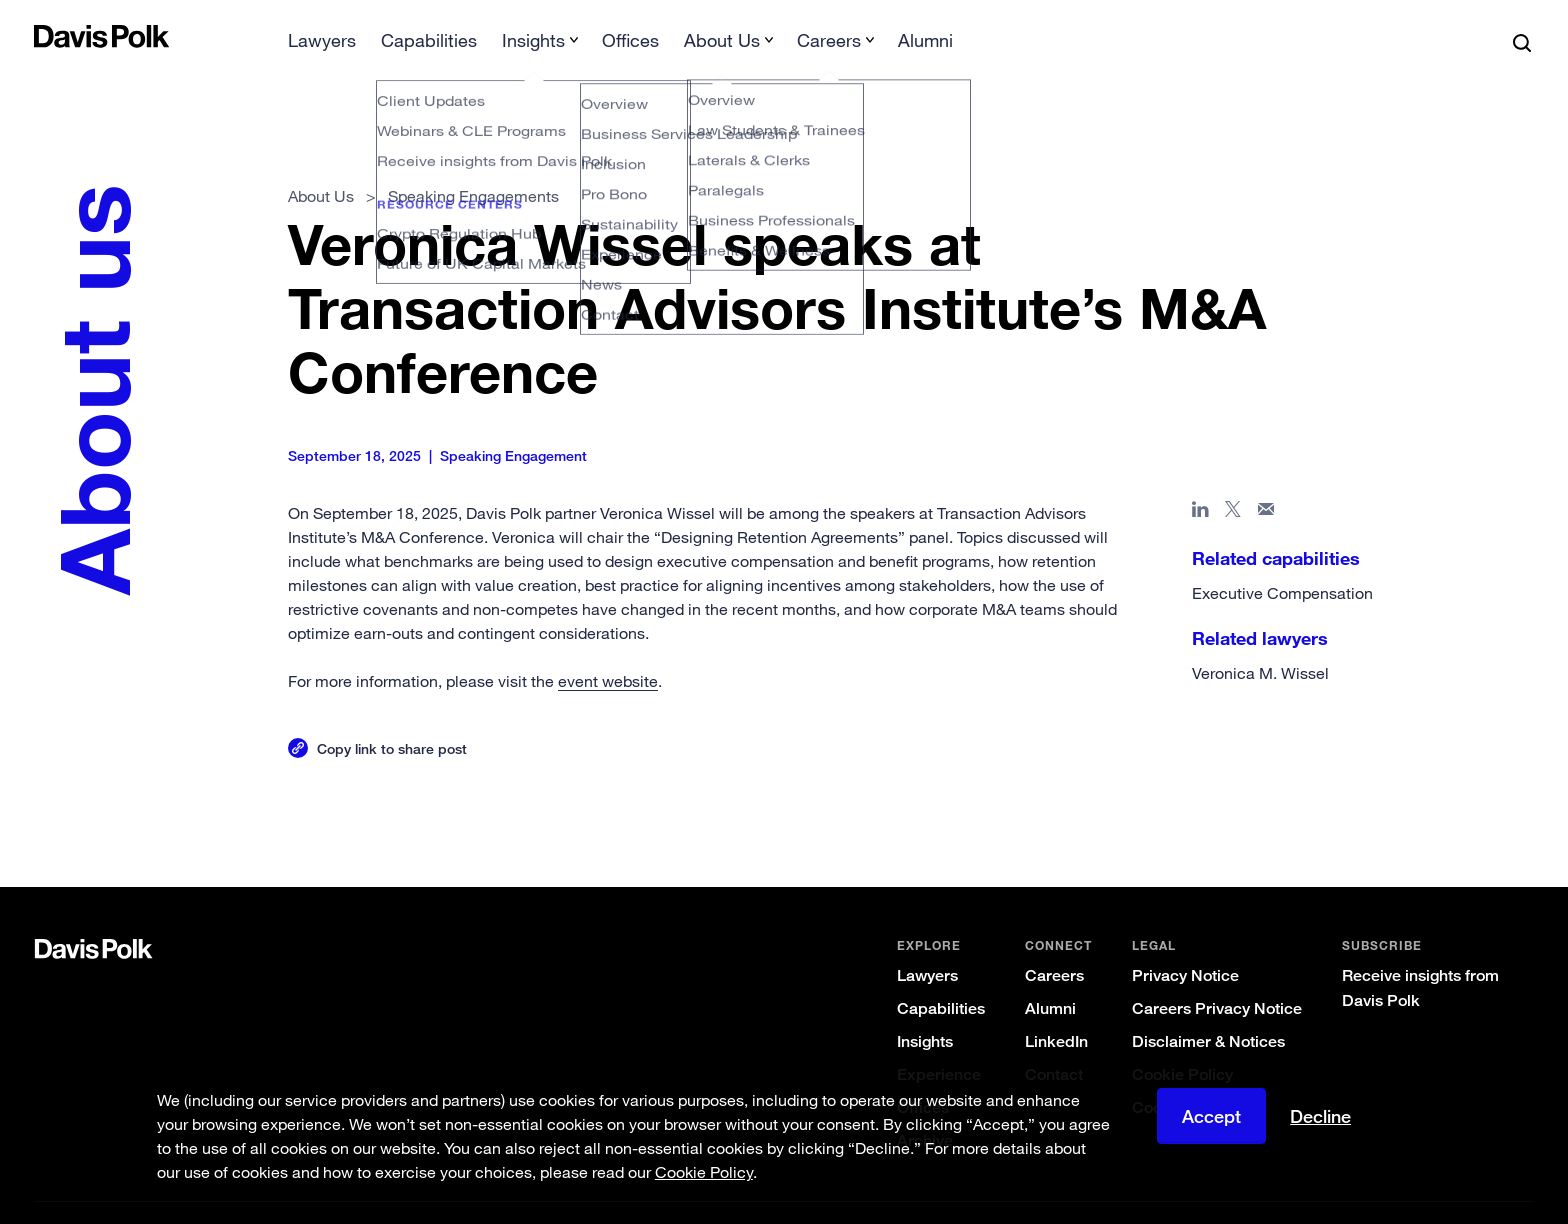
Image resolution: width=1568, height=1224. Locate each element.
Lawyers (927, 943)
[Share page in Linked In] (1200, 481)
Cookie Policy (1182, 1042)
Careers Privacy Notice (1217, 976)
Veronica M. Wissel (1260, 641)
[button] (47, 36)
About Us (321, 164)
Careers (1054, 943)
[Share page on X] (1233, 481)
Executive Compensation (1282, 561)
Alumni (1050, 976)
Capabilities (941, 976)
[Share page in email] (1266, 481)
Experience (939, 1042)
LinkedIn (1056, 1009)
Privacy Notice (1185, 943)
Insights (925, 1009)
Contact (1054, 1042)
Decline (1320, 1116)
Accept (1211, 1116)
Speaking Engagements (473, 164)
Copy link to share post (392, 716)
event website (608, 649)
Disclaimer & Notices (1208, 1009)
